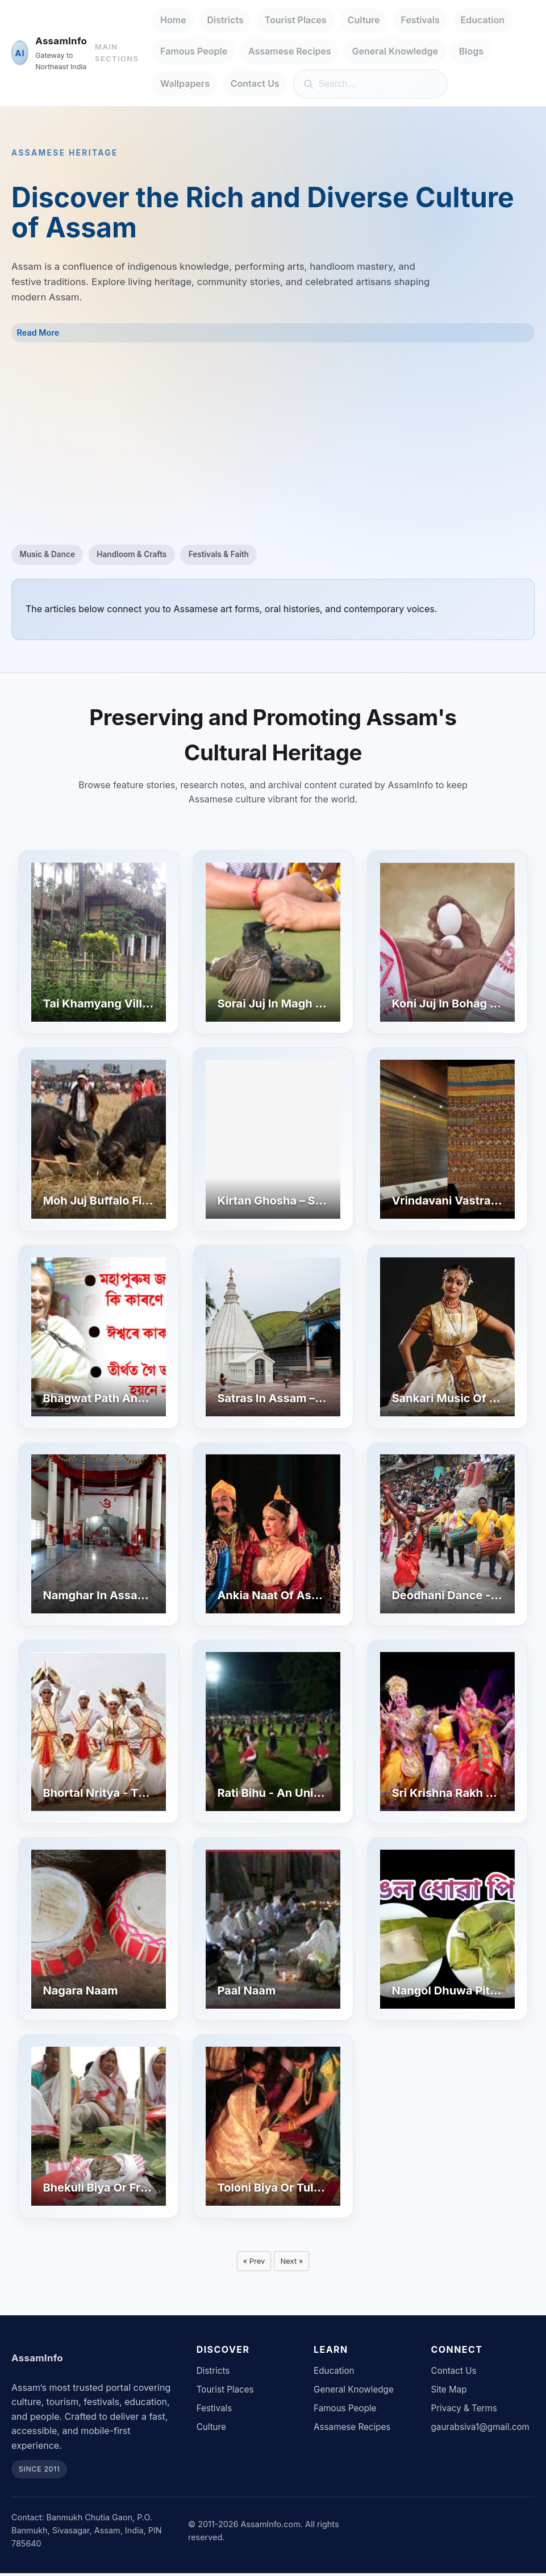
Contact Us (255, 83)
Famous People (193, 51)
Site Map (449, 2392)
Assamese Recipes (289, 51)
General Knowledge (395, 51)
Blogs (471, 51)
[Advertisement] (273, 443)
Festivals (420, 20)
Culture (364, 20)
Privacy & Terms (464, 2411)
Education (483, 20)
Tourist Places (296, 20)
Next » (293, 2262)
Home (173, 20)
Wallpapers (185, 83)
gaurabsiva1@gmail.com (480, 2429)
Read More (38, 332)
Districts (225, 20)
